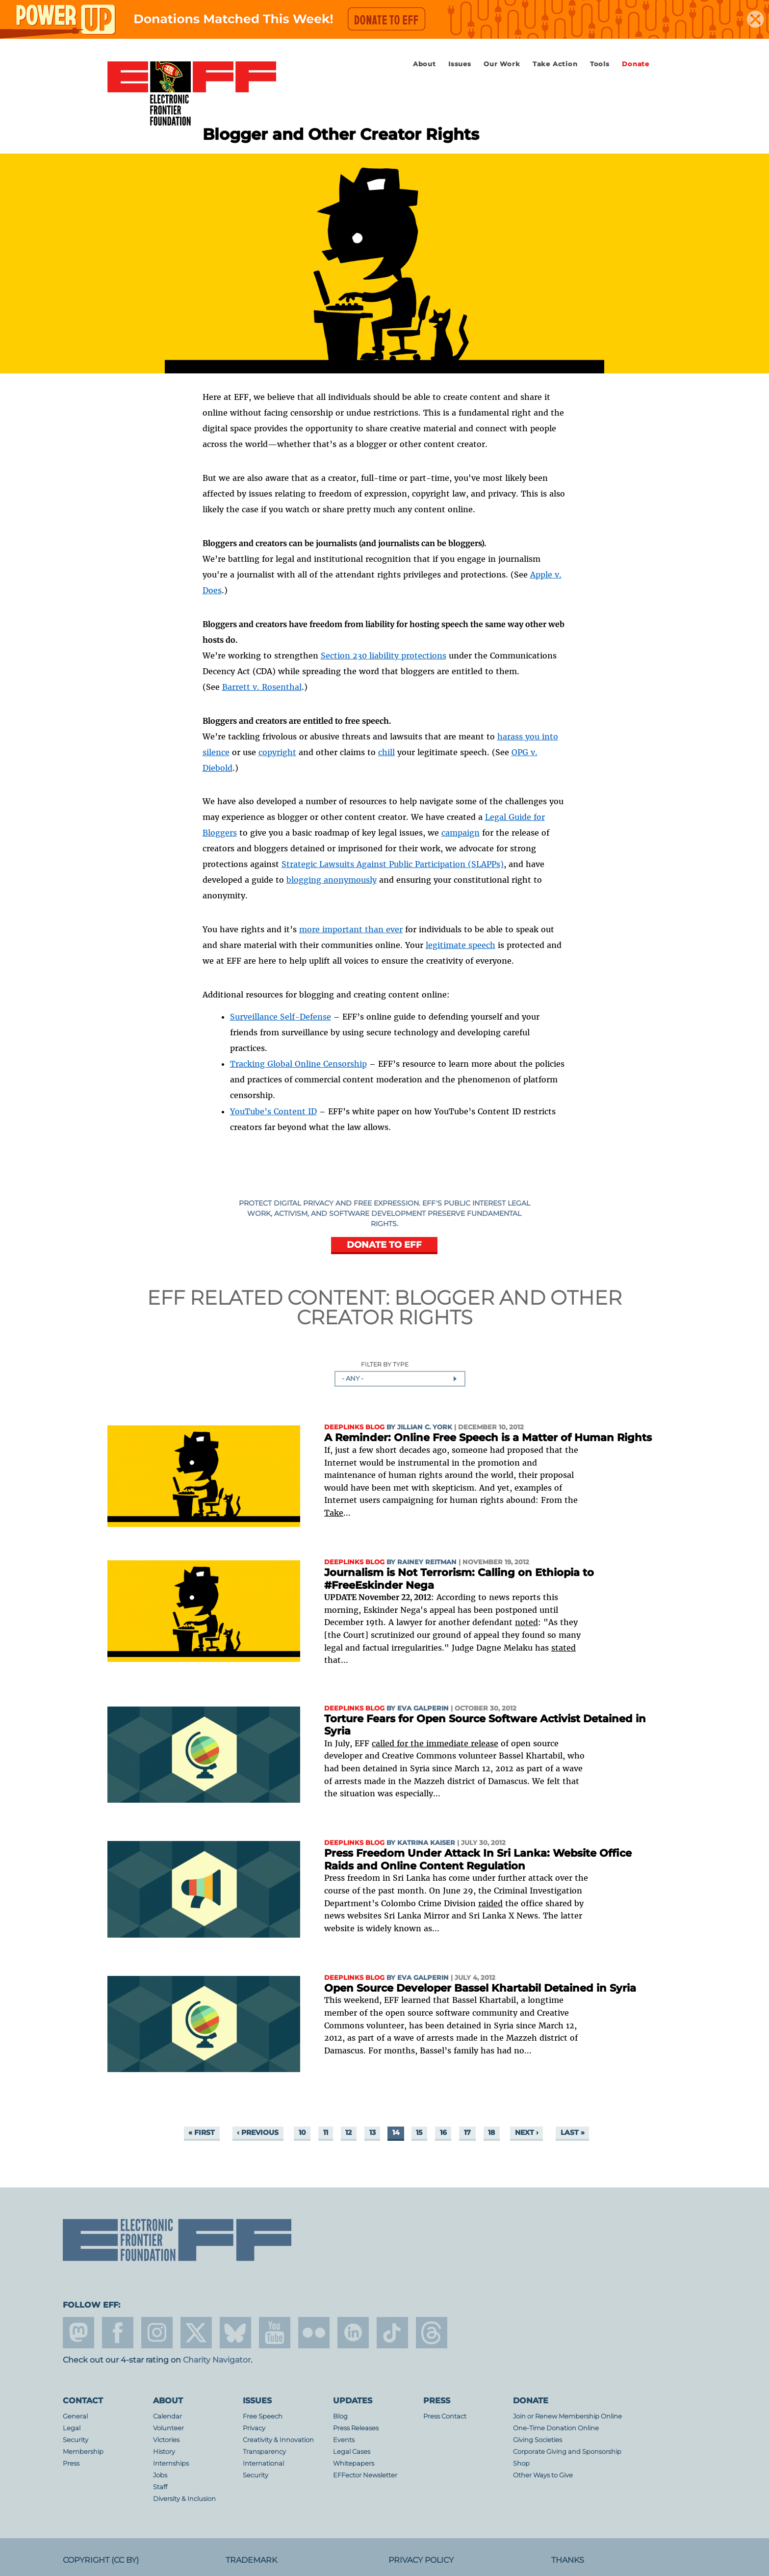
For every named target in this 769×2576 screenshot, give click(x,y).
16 (443, 2132)
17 (467, 2132)
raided (490, 1903)
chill (386, 752)
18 (491, 2132)
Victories (166, 2440)
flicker (314, 2332)
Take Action (555, 64)
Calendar (167, 2416)
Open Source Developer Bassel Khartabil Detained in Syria (480, 1988)
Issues (459, 64)
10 (302, 2132)
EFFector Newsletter (365, 2475)
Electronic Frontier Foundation (191, 94)
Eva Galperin (423, 1708)
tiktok (392, 2332)
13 (372, 2132)
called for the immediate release (435, 1743)
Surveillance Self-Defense (280, 1017)
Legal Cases (351, 2451)
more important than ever (351, 929)
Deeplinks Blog (354, 1427)
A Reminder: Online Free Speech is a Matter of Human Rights (488, 1437)
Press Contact (444, 2416)
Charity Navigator (217, 2360)
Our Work (502, 64)
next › (526, 2132)
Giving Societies (537, 2440)
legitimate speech (460, 945)
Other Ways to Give (543, 2475)
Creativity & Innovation (278, 2440)
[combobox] (399, 1379)
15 (419, 2132)
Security (75, 2440)
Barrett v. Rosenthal (262, 687)
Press (71, 2463)
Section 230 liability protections (383, 655)
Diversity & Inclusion (184, 2498)
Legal (71, 2428)
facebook (117, 2332)
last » (573, 2132)
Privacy (254, 2428)
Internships (171, 2463)
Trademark (251, 2560)
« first (201, 2132)
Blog (340, 2416)
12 (348, 2132)
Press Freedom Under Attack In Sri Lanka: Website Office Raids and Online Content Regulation (478, 1859)
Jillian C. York (424, 1427)
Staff (160, 2487)
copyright (277, 752)
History (164, 2451)
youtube (274, 2332)
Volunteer (168, 2428)
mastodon (78, 2332)
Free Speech (262, 2416)
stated (563, 1648)
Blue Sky (235, 2332)
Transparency (264, 2451)
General (75, 2416)
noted (526, 1622)
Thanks (567, 2560)
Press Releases (356, 2428)
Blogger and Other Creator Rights (459, 1307)
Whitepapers (353, 2463)
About (424, 64)
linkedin (353, 2332)
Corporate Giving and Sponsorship (567, 2451)
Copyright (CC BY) (101, 2560)
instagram (157, 2332)
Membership (83, 2451)
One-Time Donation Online (556, 2428)
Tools (600, 64)
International (263, 2463)
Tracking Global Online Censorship (298, 1064)
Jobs (160, 2475)
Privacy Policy (421, 2560)
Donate (635, 64)
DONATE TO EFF (384, 1244)
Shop (521, 2463)
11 (325, 2132)
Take (333, 1513)
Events (344, 2440)
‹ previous (258, 2132)
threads (431, 2332)
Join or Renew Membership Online (567, 2416)
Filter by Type (385, 1365)
